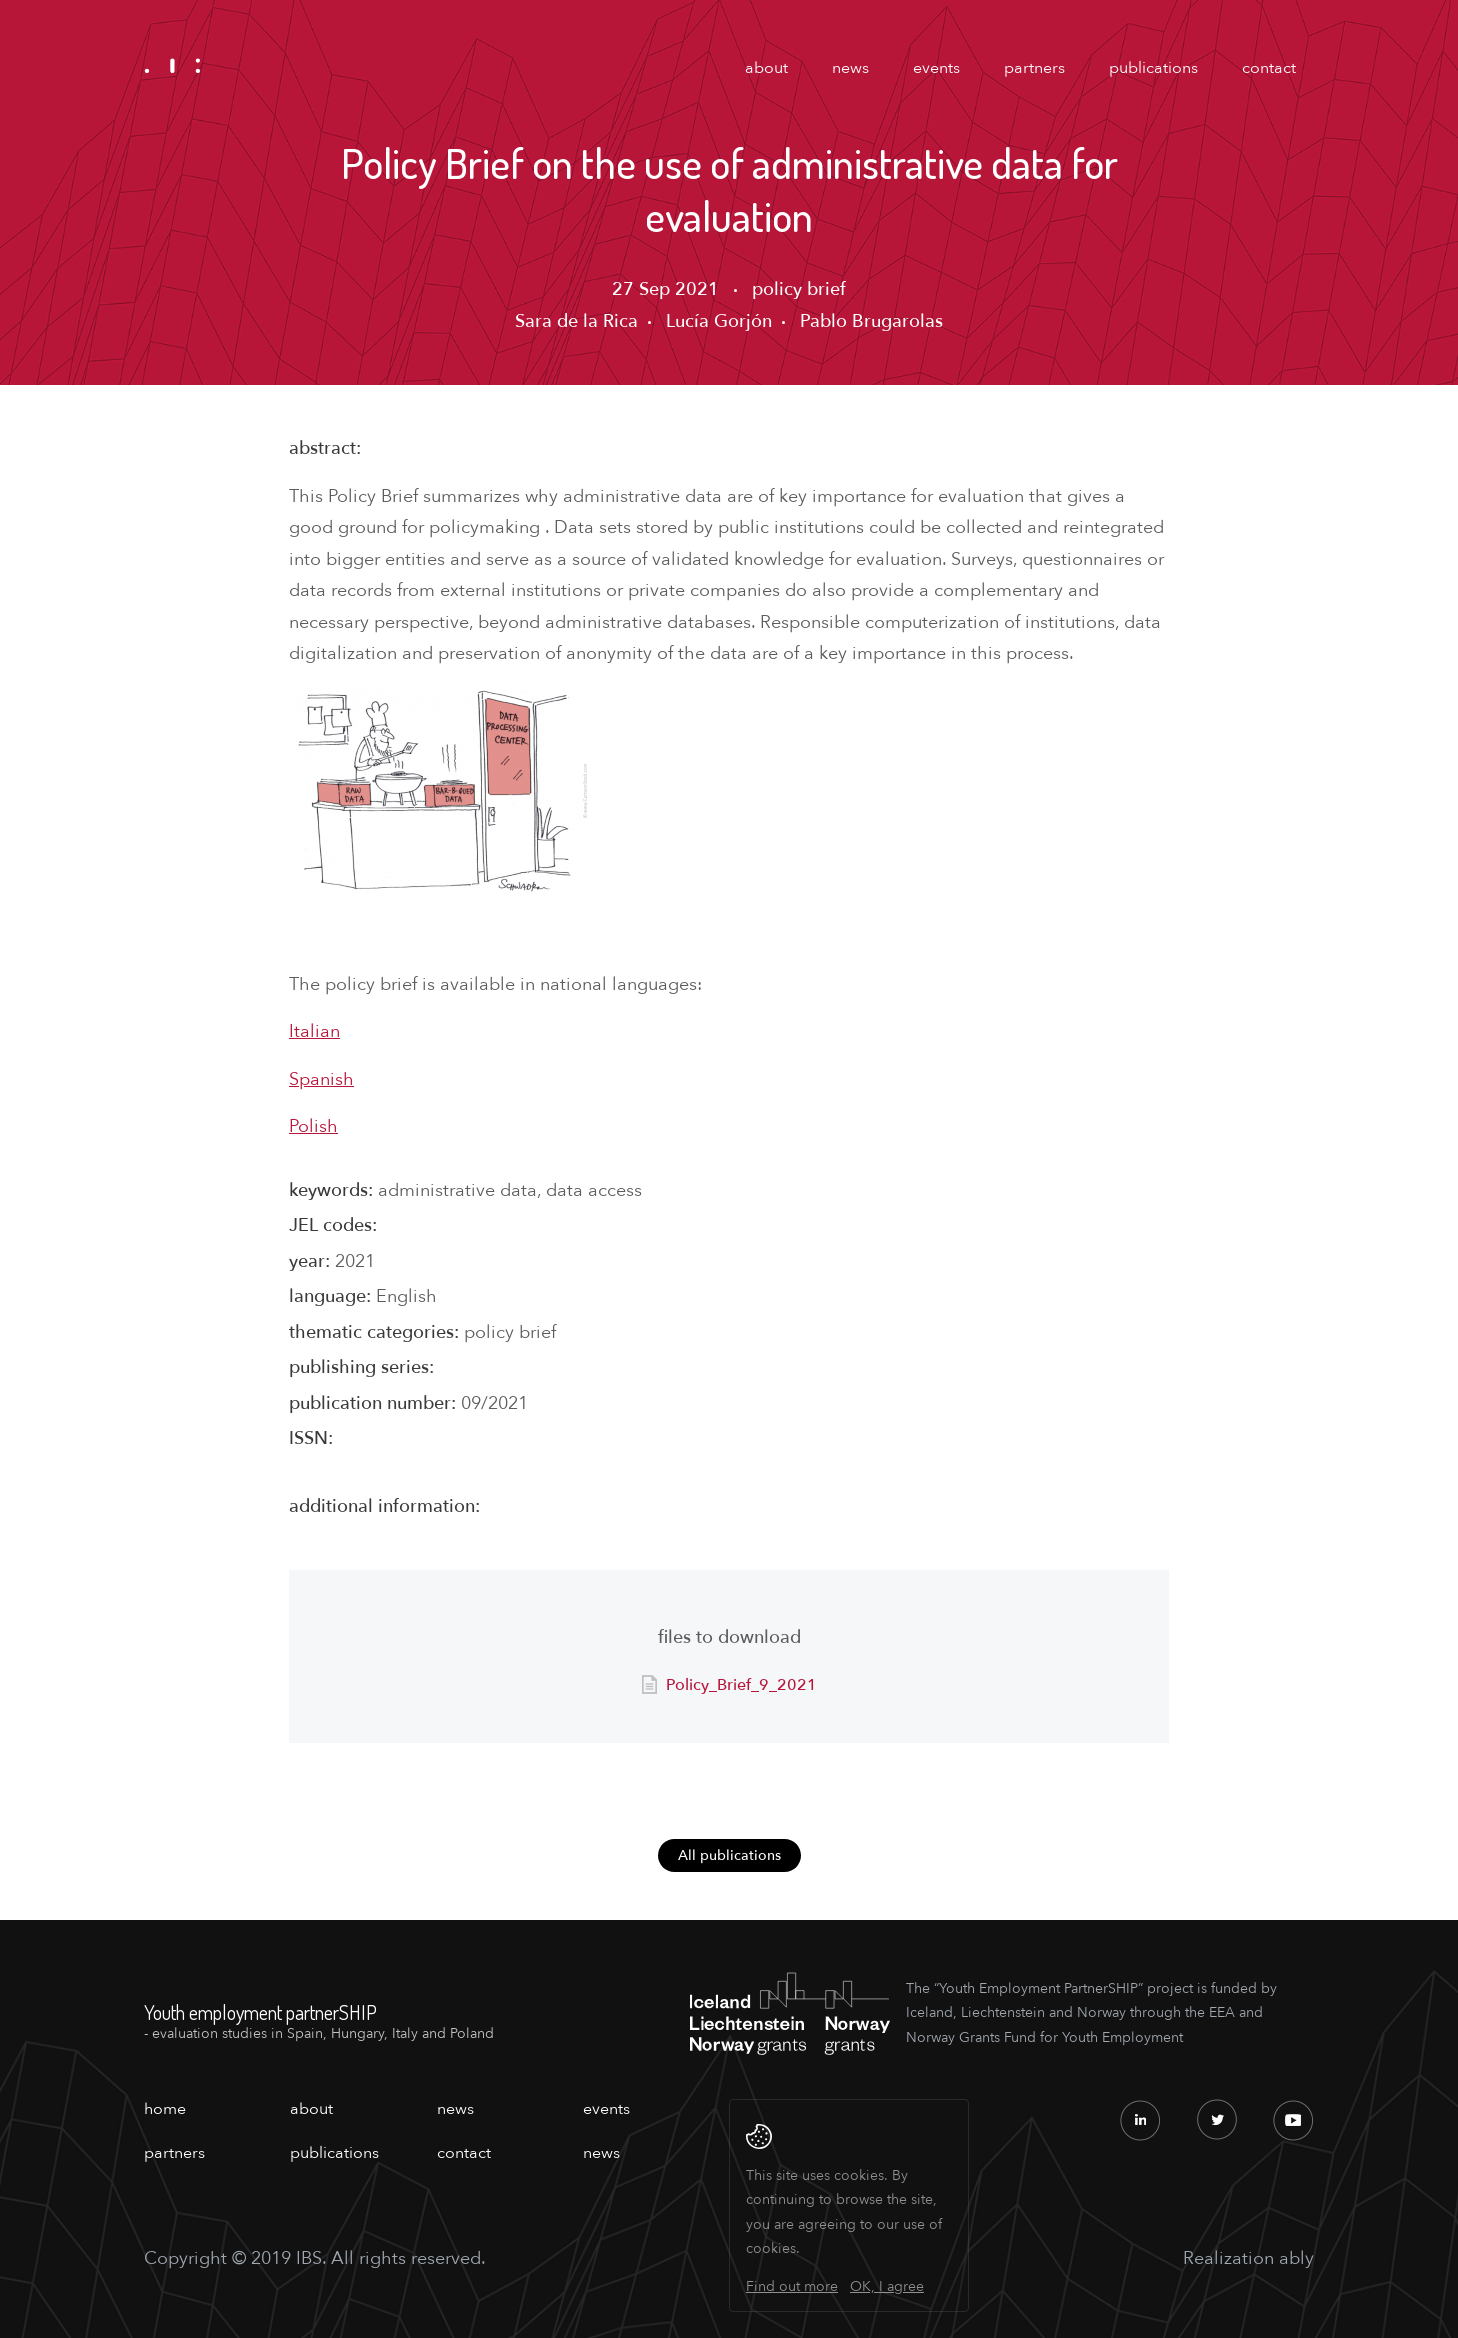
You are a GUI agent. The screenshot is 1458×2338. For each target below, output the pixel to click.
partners (1034, 68)
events (936, 68)
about (766, 68)
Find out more (792, 2287)
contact (1269, 68)
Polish (313, 1126)
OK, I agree (887, 2287)
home (165, 2109)
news (850, 68)
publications (1153, 68)
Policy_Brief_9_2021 (741, 1685)
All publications (729, 1855)
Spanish (321, 1079)
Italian (314, 1031)
